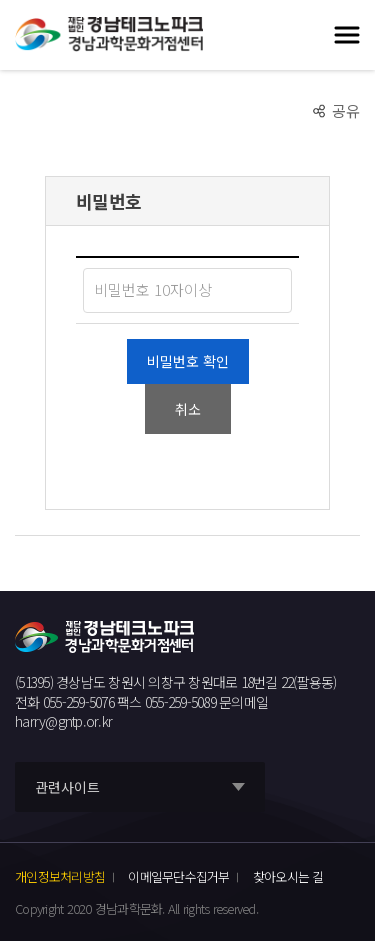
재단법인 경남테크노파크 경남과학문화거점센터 (109, 34)
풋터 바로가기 (0, 0)
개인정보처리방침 (60, 877)
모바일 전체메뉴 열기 (347, 35)
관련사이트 (67, 787)
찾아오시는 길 (288, 877)
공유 (346, 110)
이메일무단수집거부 (178, 877)
